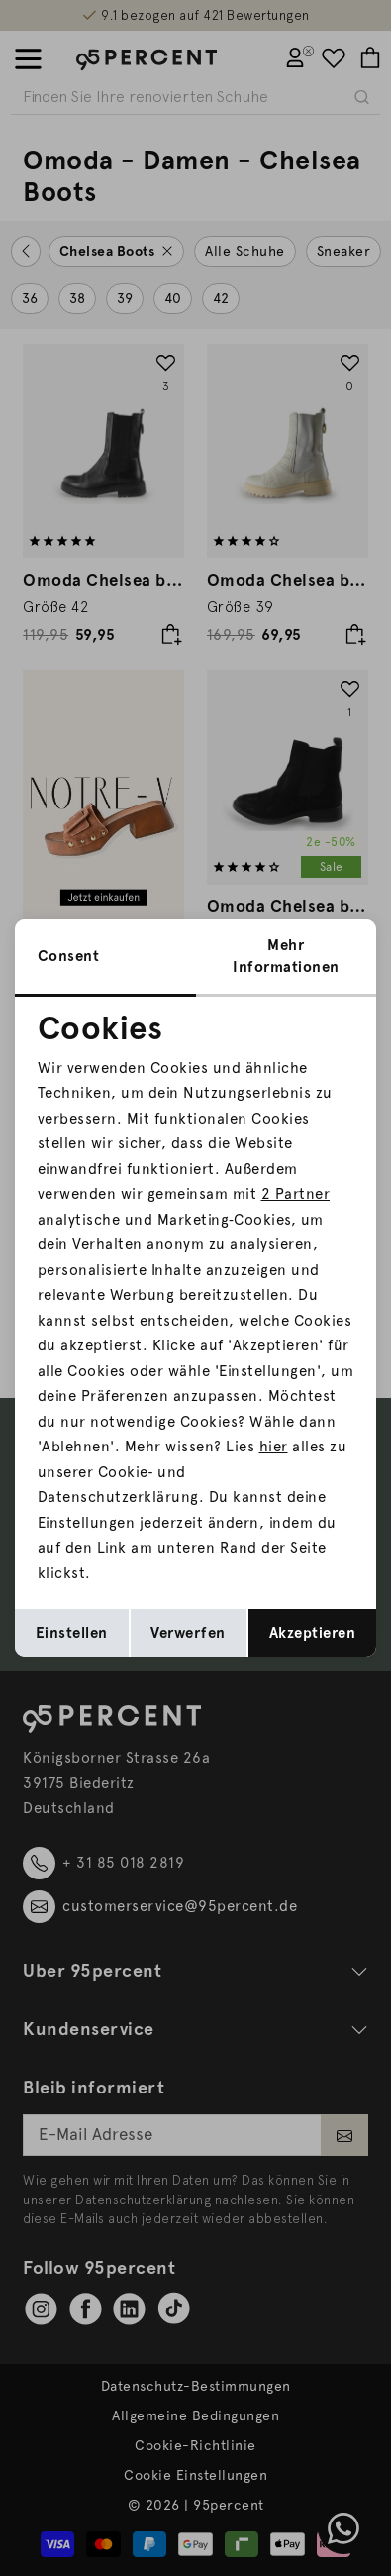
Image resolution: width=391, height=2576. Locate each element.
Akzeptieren (312, 1633)
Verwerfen (188, 1633)
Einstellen (72, 1633)
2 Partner (296, 1194)
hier (273, 1446)
